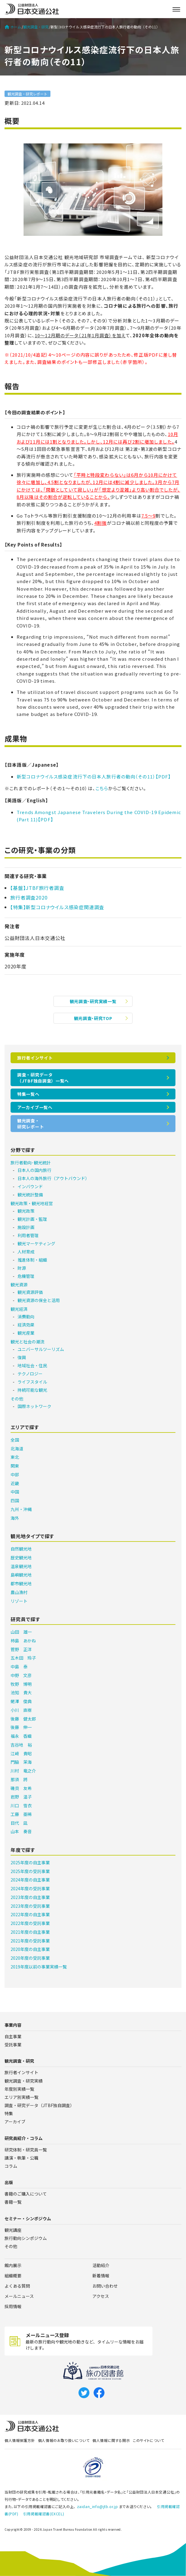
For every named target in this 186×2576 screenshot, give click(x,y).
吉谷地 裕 (21, 1745)
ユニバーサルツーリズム (41, 1349)
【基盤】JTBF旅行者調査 (37, 887)
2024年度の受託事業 (30, 1888)
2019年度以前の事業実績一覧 (39, 1967)
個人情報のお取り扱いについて (63, 2440)
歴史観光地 (21, 1557)
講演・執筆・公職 (21, 2158)
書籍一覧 (13, 2202)
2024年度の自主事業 (30, 1880)
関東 (15, 1466)
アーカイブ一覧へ (35, 1107)
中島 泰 (19, 1666)
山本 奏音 (21, 1831)
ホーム (13, 27)
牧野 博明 (21, 1684)
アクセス (100, 2296)
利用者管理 (28, 1235)
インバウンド (30, 1186)
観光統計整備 (30, 1195)
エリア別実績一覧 (21, 2097)
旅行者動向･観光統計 (31, 1163)
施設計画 (26, 1227)
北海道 (17, 1448)
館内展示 (13, 2265)
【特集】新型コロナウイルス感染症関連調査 (57, 907)
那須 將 (19, 1779)
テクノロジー (30, 1374)
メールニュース (19, 2296)
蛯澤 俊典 (21, 1701)
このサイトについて (148, 2440)
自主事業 (13, 2036)
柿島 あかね (23, 1641)
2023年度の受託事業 (30, 1906)
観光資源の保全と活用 (39, 1300)
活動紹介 (100, 2265)
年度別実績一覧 (19, 2089)
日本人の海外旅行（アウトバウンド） (53, 1178)
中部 (15, 1474)
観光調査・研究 (36, 27)
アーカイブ (15, 2122)
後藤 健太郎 (23, 1719)
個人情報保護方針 (20, 2440)
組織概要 (13, 2276)
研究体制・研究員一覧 (26, 2150)
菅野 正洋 (21, 1649)
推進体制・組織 (32, 1260)
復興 (22, 1357)
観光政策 (26, 1211)
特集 (9, 2113)
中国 (15, 1492)
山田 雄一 (21, 1632)
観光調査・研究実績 (24, 2081)
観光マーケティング (36, 1243)
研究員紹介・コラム (24, 2138)
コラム (11, 2166)
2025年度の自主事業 (30, 1862)
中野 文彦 (21, 1675)
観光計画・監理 (32, 1219)
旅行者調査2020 (28, 897)
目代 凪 (19, 1823)
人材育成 (26, 1252)
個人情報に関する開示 (111, 2440)
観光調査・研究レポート (27, 93)
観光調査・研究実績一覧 (93, 1001)
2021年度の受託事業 (30, 1941)
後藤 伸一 (21, 1727)
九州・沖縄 (21, 1509)
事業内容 (13, 2025)
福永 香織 (21, 1736)
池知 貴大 (21, 1692)
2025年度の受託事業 (30, 1871)
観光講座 (13, 2230)
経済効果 (26, 1325)
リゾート (19, 1601)
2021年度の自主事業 (30, 1932)
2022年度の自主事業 (30, 1914)
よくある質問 (17, 2286)
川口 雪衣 (21, 1805)
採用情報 (13, 2306)
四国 (15, 1500)
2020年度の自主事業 (30, 1949)
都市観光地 (21, 1583)
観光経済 (19, 1309)
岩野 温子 (21, 1797)
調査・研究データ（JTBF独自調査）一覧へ (43, 1078)
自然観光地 (21, 1549)
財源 (22, 1268)
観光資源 (19, 1285)
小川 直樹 (21, 1710)
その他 (17, 1399)
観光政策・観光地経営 (32, 1203)
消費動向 (26, 1317)
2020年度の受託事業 (30, 1958)
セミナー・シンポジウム (28, 2218)
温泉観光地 (21, 1566)
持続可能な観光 (32, 1390)
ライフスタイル (32, 1382)
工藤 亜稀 (21, 1814)
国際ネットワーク (34, 1406)
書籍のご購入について (26, 2194)
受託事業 (13, 2045)
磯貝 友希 (21, 1788)
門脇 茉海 (21, 1762)
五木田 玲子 (23, 1658)
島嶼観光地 (21, 1575)
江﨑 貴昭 (21, 1753)
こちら (101, 788)
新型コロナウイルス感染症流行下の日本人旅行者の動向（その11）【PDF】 (94, 776)
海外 (15, 1518)
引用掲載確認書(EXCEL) (43, 2513)
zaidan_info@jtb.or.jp (97, 2506)
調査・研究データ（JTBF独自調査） (39, 2105)
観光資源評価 (30, 1292)
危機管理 (26, 1276)
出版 (9, 2182)
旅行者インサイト (35, 1058)
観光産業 (26, 1333)
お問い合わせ (105, 2286)
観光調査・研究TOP (93, 1018)
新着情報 (100, 2276)
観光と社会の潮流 (27, 1342)
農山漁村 (19, 1592)
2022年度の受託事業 (30, 1923)
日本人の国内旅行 (34, 1170)
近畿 (15, 1483)
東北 (15, 1457)
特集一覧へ (28, 1094)
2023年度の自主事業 (30, 1897)
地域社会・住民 (32, 1365)
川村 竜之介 (23, 1771)
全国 (15, 1440)
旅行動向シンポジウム (26, 2238)
